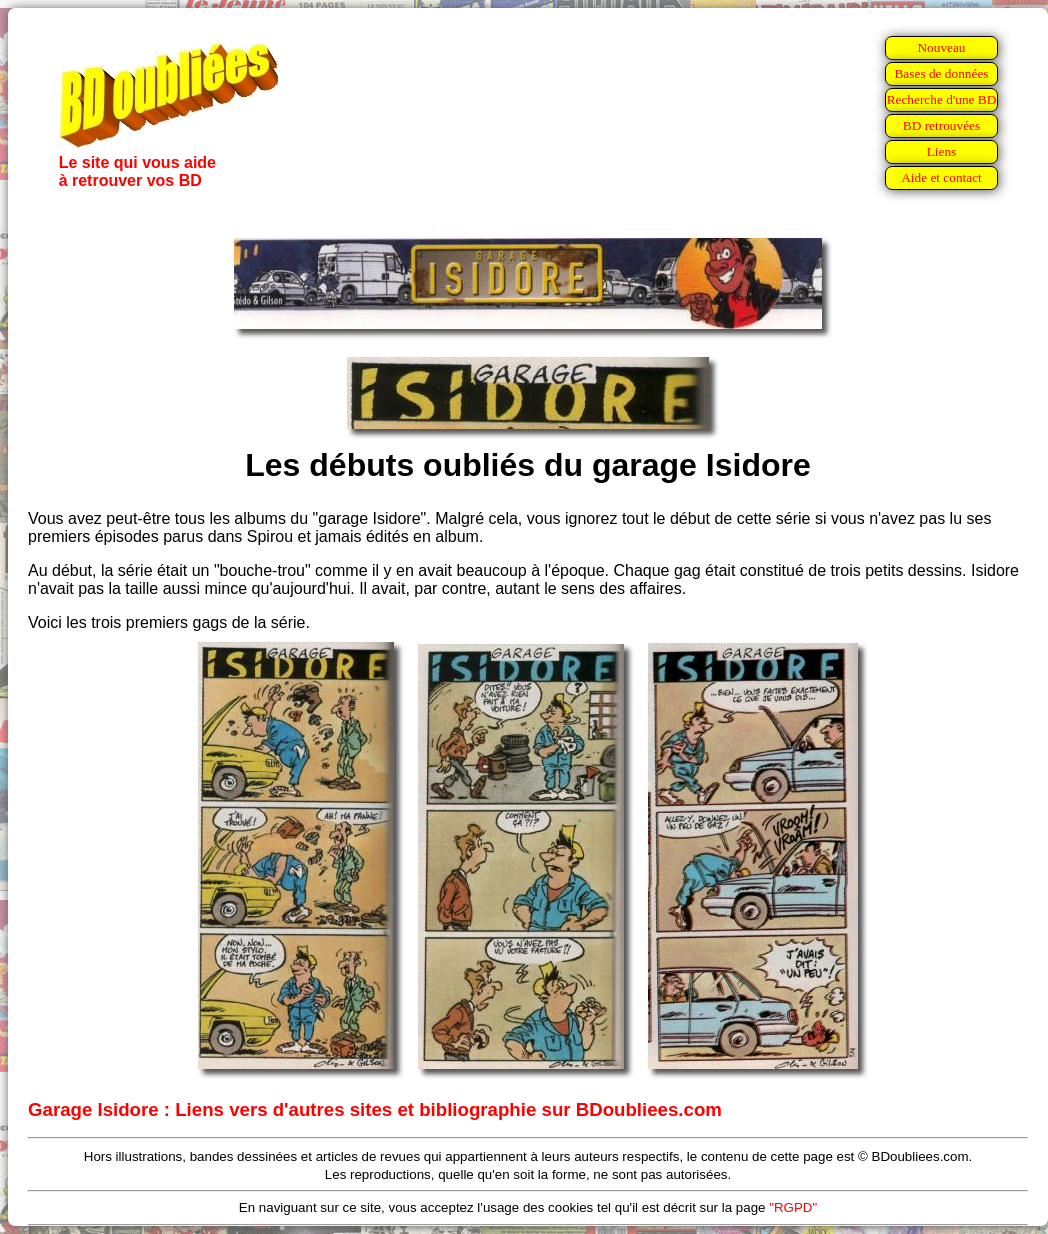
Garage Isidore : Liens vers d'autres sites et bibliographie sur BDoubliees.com (375, 1109)
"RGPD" (793, 1207)
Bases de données (941, 73)
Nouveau (941, 47)
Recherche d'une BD (942, 99)
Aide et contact (941, 177)
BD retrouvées (941, 125)
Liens (942, 151)
